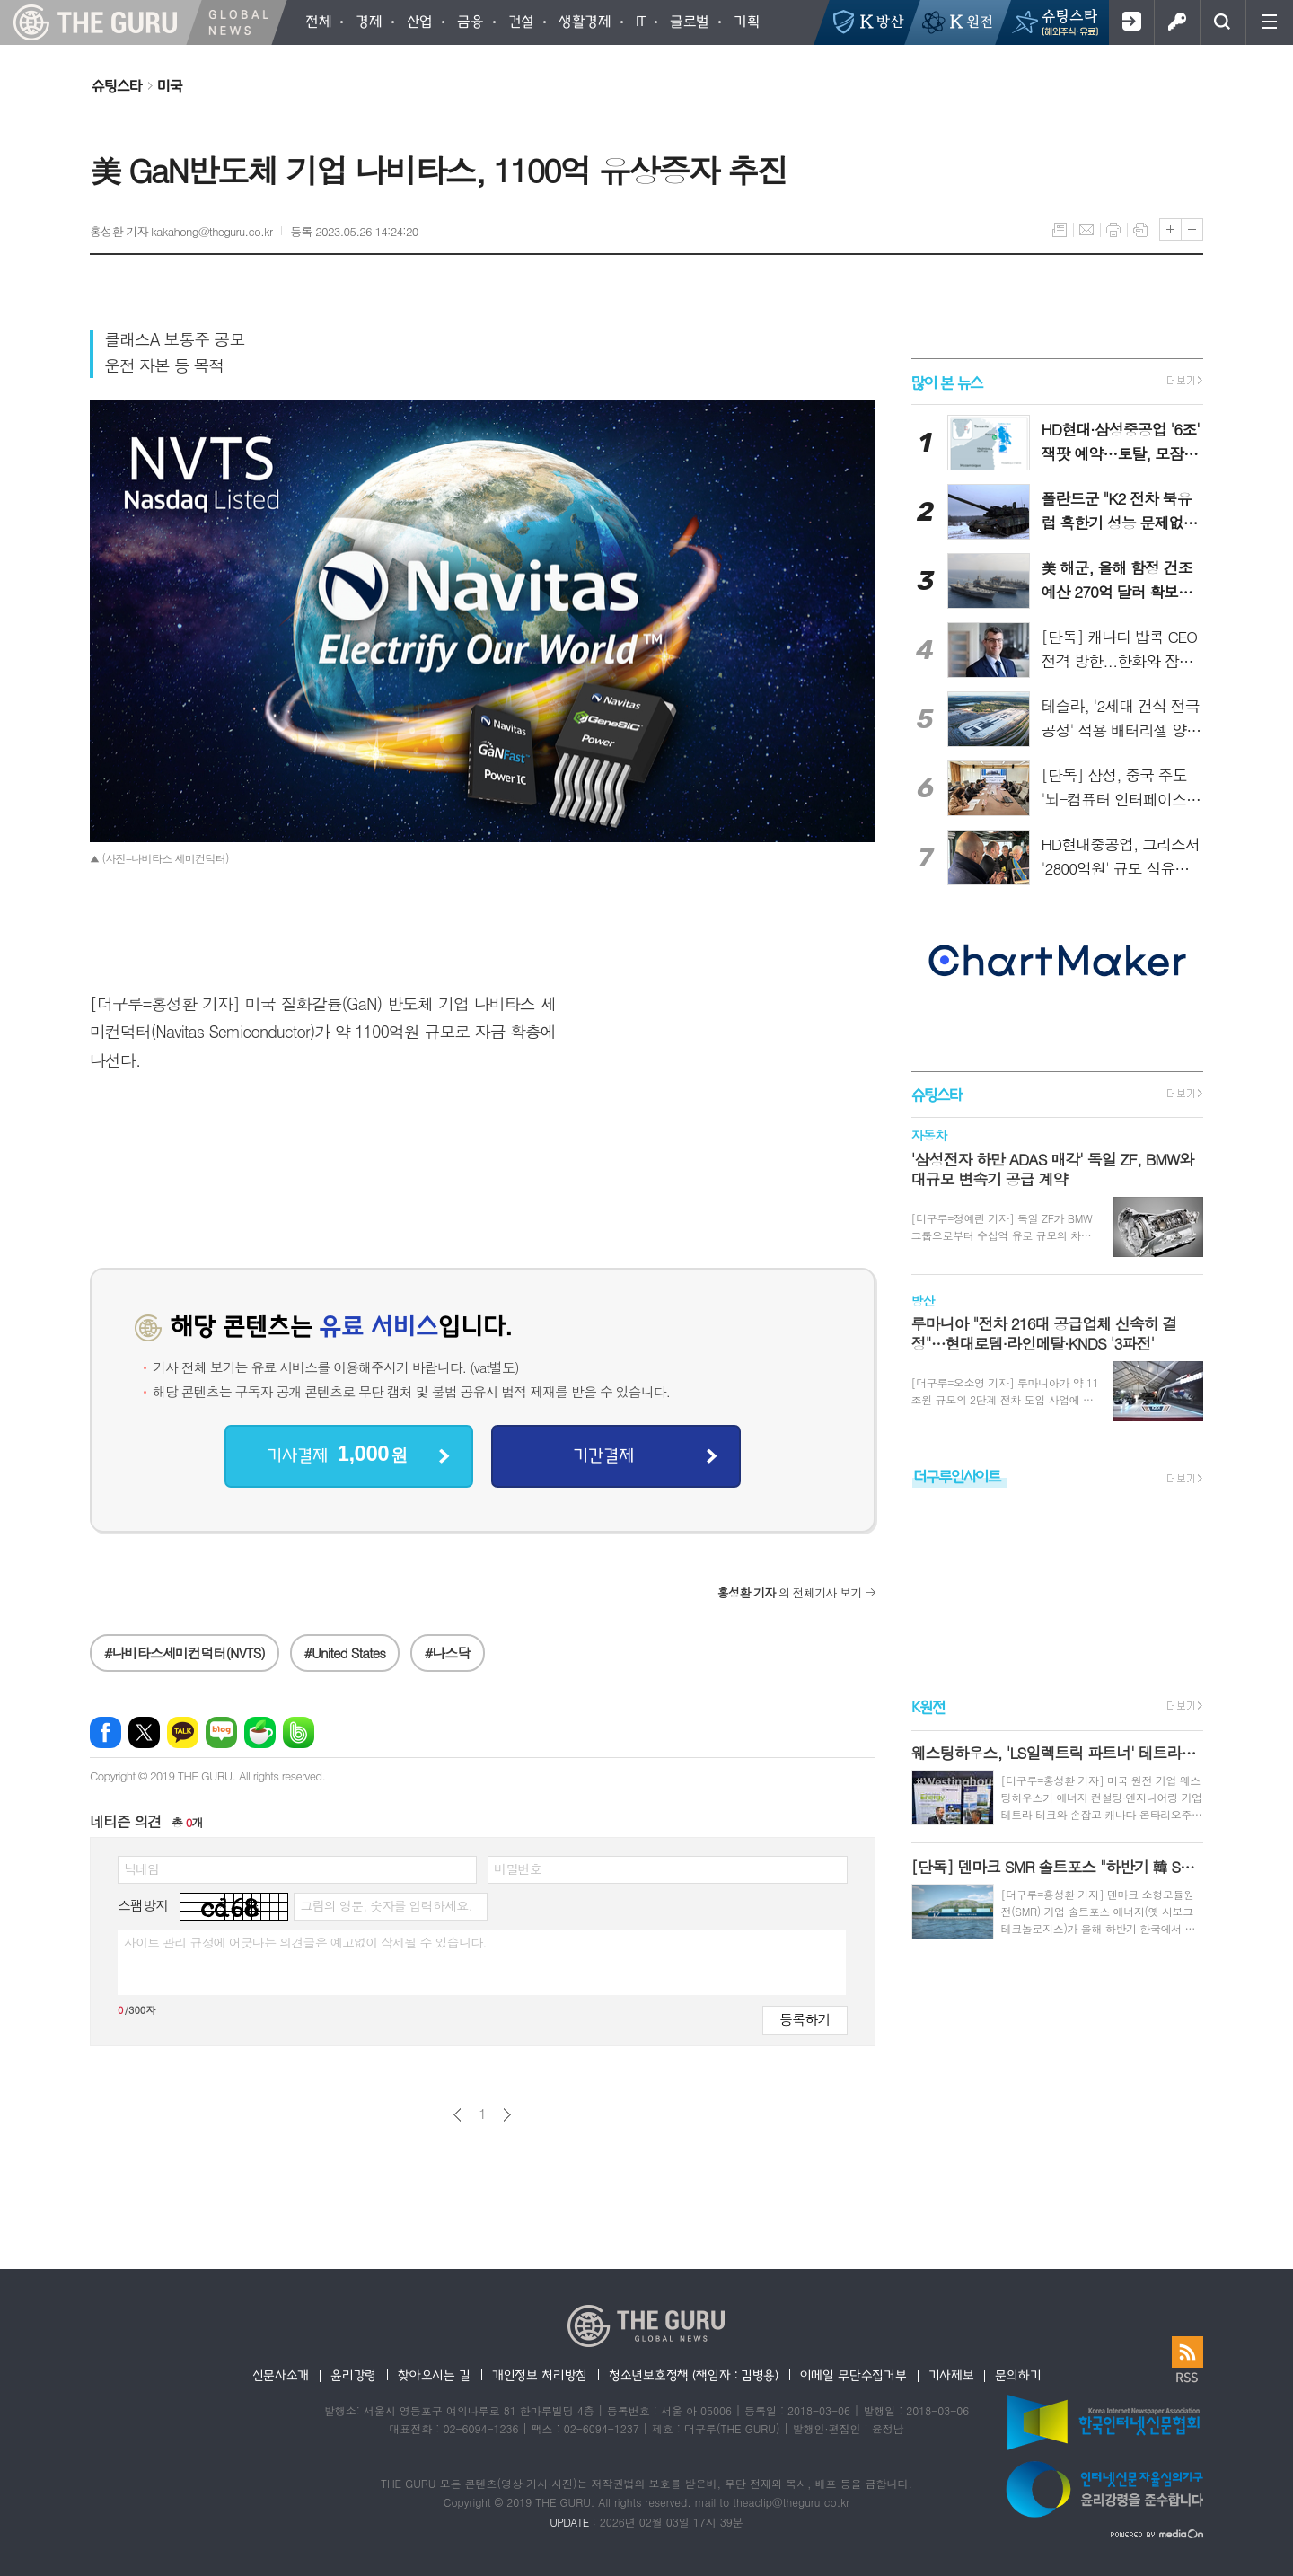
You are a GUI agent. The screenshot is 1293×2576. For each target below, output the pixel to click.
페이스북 (105, 1732)
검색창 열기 (1222, 22)
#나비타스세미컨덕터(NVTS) (184, 1652)
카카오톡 (182, 1732)
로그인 (1177, 22)
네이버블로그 (221, 1732)
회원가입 (1131, 22)
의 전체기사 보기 (789, 1592)
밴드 (298, 1732)
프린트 (1113, 230)
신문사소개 (281, 2375)
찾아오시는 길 (434, 2375)
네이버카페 (260, 1732)
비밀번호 (517, 1868)
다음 (507, 2115)
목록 (1060, 230)
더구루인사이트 (957, 1475)
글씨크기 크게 (1170, 229)
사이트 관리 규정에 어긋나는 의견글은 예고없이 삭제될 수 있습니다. (305, 1942)
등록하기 (804, 2018)
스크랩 (1140, 230)
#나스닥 (448, 1652)
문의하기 (1018, 2375)
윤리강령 (353, 2375)
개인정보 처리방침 (539, 2375)
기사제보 (951, 2375)
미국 (169, 85)
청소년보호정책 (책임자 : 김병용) (693, 2375)
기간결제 (603, 1454)
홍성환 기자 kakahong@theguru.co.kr (181, 231)
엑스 (144, 1732)
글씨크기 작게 (1192, 229)
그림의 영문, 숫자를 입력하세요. (385, 1905)
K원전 (928, 1707)
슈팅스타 (117, 85)
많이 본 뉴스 (946, 381)
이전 (457, 2115)
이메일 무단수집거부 (853, 2375)
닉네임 (141, 1868)
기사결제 (337, 1454)
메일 (1086, 230)
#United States (345, 1652)
